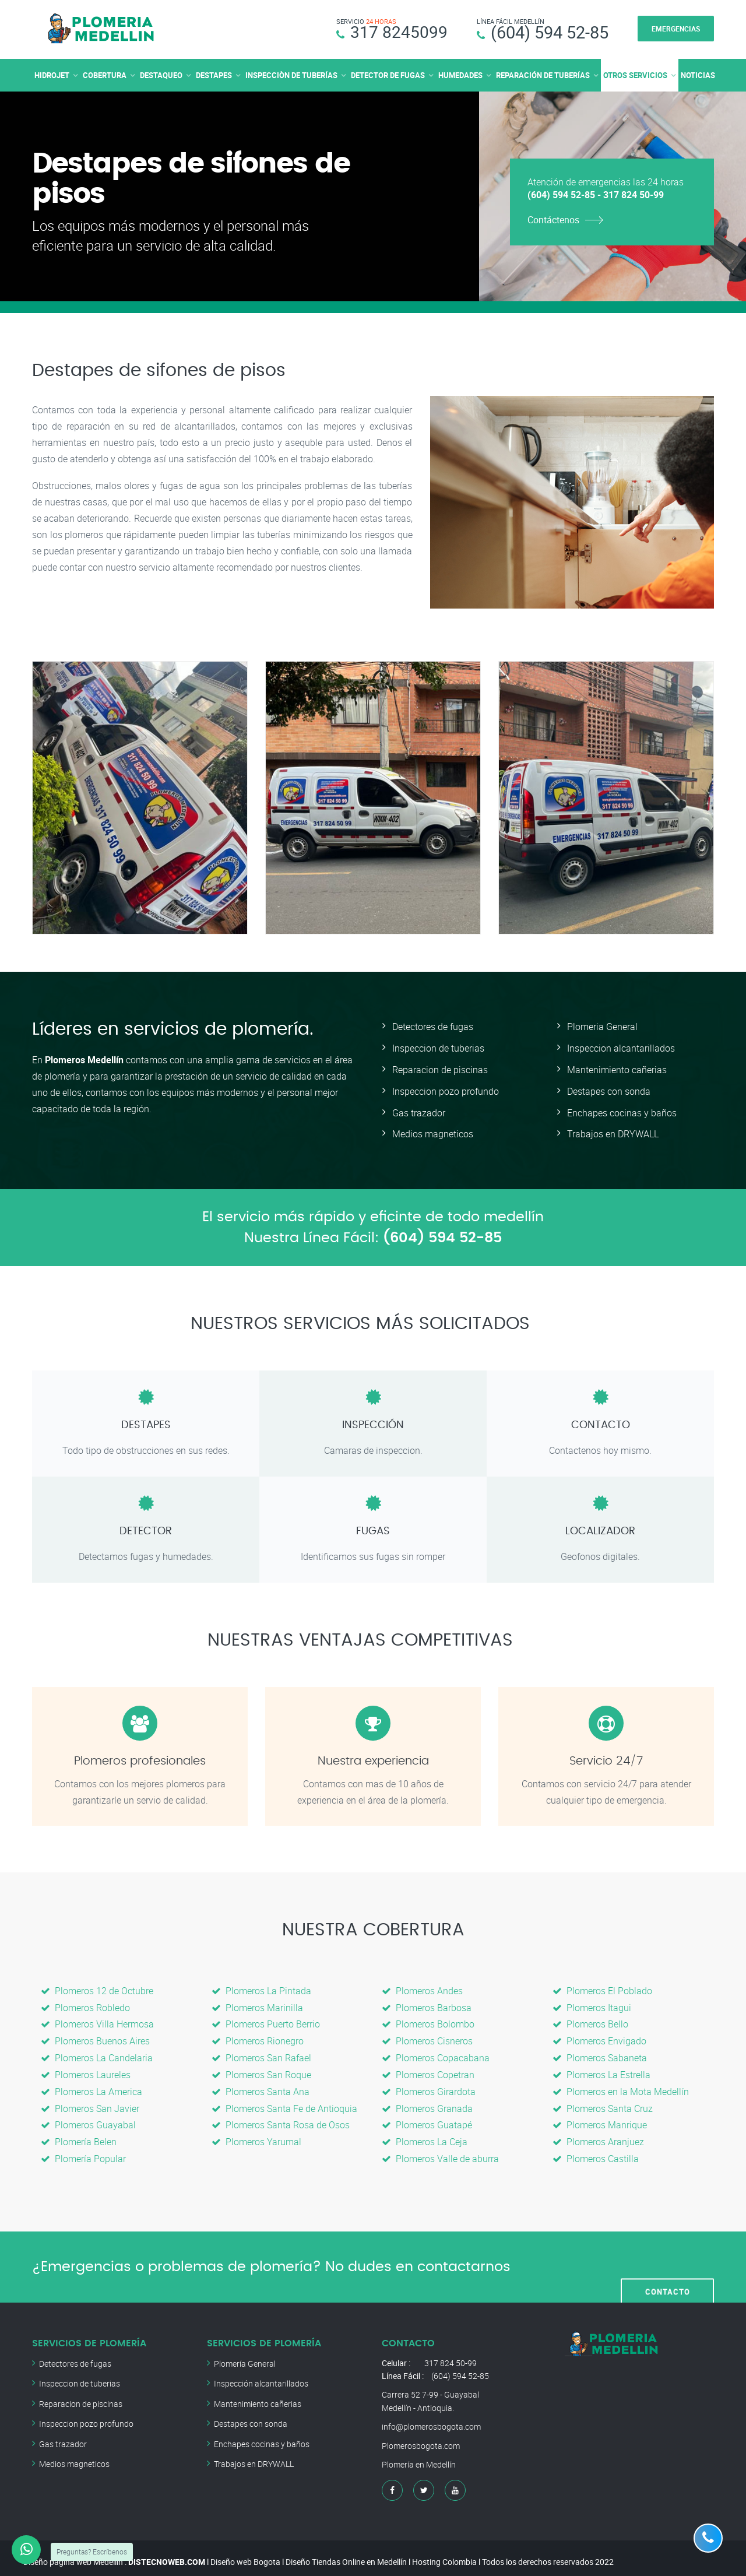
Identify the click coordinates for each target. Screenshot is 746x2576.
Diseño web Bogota (245, 2553)
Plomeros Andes (422, 1987)
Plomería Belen (79, 2134)
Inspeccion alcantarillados (621, 1047)
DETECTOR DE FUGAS (388, 74)
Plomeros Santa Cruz (603, 2102)
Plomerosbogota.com (421, 2437)
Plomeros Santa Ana (260, 2085)
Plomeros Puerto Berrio (266, 2020)
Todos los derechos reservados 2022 (548, 2553)
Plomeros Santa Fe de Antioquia (284, 2102)
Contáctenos (553, 219)
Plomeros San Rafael (261, 2053)
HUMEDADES (460, 74)
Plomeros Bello (590, 2020)
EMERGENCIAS (676, 28)
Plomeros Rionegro (258, 2036)
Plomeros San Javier (90, 2102)
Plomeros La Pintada (261, 1987)
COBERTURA (104, 74)
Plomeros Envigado (599, 2036)
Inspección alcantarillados (261, 2375)
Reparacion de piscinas (440, 1068)
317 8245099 (399, 31)
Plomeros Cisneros (427, 2036)
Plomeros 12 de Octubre (97, 1987)
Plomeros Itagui (592, 2004)
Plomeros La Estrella (601, 2069)
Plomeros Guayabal (88, 2118)
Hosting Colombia (444, 2553)
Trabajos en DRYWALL (613, 1131)
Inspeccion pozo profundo (445, 1089)
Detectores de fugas (432, 1026)
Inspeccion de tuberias (438, 1047)
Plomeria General (602, 1026)
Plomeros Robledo (85, 2004)
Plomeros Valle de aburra (440, 2151)
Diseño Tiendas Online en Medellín (346, 2553)
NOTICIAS (698, 74)
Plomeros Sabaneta (600, 2053)
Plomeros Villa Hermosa (97, 2020)
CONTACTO (667, 2259)
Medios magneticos (432, 1131)
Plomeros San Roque (261, 2069)
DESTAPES (214, 74)
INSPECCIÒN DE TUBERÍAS (291, 74)
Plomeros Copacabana (436, 2053)
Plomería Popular (83, 2151)
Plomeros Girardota (429, 2085)
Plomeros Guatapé (427, 2118)
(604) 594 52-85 (549, 31)
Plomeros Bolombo (428, 2020)
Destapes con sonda (608, 1089)
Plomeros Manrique (600, 2118)
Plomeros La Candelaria (97, 2053)
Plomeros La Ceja (424, 2134)
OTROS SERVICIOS (635, 74)
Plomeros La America (91, 2085)
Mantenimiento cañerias (617, 1068)
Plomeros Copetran (428, 2069)
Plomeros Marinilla (257, 2004)
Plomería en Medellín (419, 2456)
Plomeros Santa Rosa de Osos (281, 2118)
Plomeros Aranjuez (598, 2134)
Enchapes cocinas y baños (622, 1110)
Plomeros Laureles (86, 2069)
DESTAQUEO (161, 74)
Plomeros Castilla (596, 2151)
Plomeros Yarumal (256, 2134)
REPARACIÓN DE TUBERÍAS (543, 74)
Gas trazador (418, 1110)
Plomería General (245, 2354)
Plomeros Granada (427, 2102)
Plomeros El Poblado (602, 1987)
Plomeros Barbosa (426, 2004)
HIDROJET (51, 74)
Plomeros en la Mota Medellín (621, 2085)
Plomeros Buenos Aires (95, 2036)
